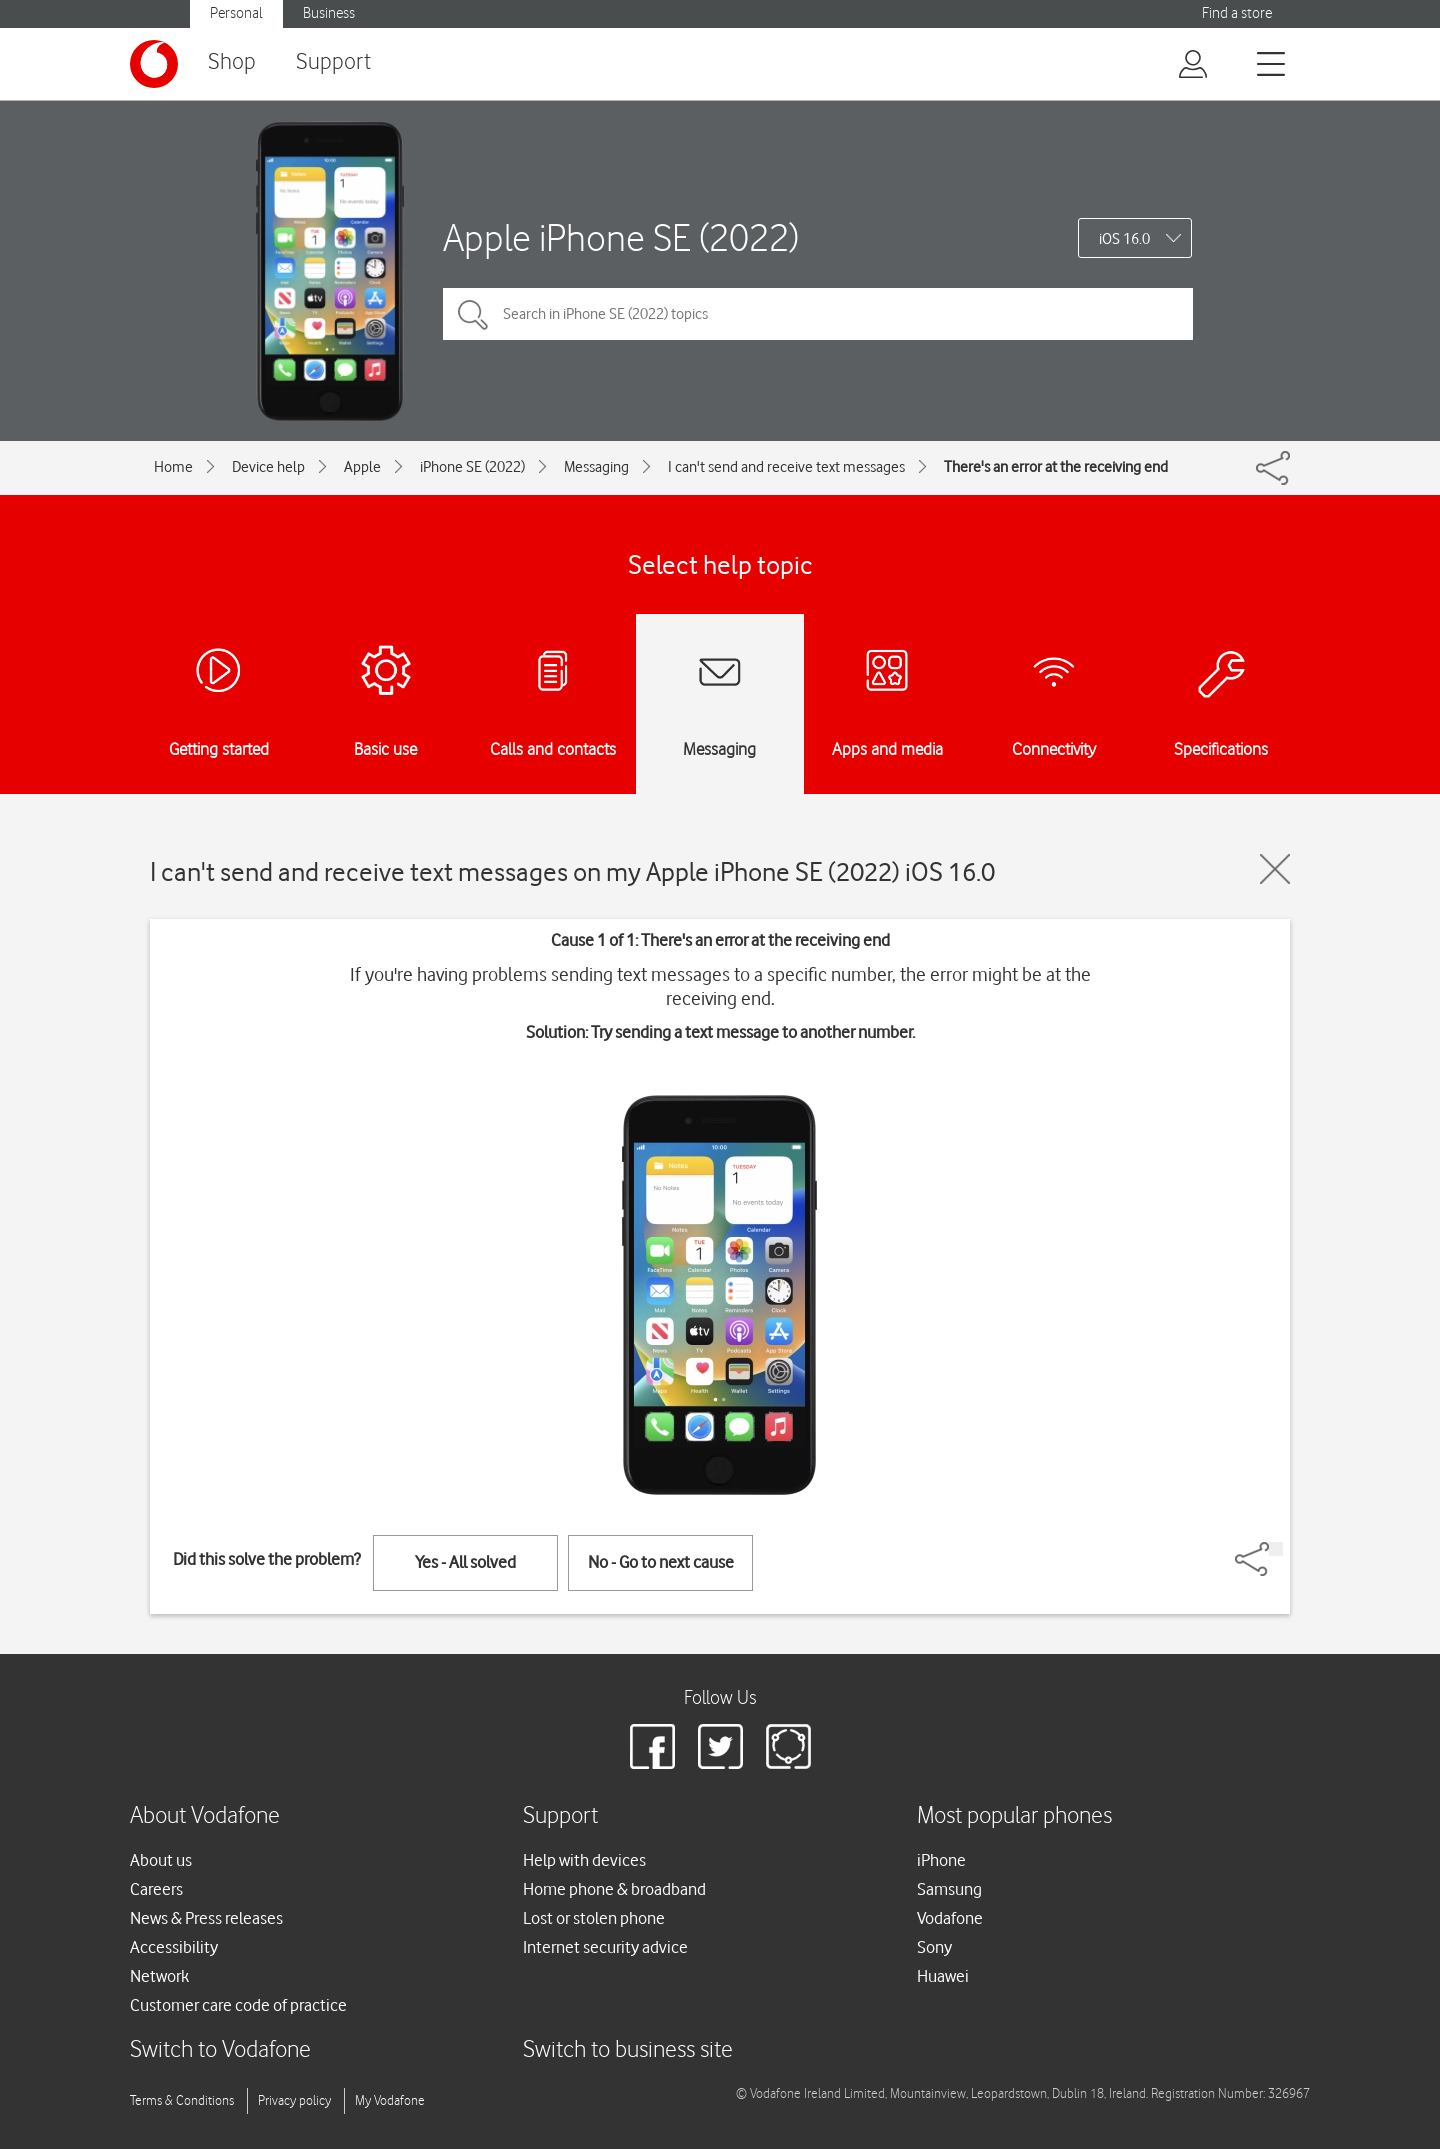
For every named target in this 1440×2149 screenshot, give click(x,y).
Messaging (596, 467)
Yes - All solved (465, 1562)
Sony (934, 1947)
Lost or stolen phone (594, 1918)
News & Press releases (206, 1918)
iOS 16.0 (1124, 239)
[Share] (1276, 1549)
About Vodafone (205, 1816)
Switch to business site (628, 2050)
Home (173, 467)
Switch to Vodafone (220, 2050)
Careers (156, 1889)
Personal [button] (236, 13)
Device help (268, 467)
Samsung (949, 1889)
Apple (362, 467)
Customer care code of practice (238, 2005)
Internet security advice (605, 1947)
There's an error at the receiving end (1056, 467)
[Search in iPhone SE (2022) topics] (818, 314)
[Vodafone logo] (154, 64)
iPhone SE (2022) (472, 467)
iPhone (941, 1860)
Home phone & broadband (614, 1889)
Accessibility (174, 1947)
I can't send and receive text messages (786, 467)
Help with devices (584, 1860)
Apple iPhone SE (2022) (621, 237)
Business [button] (329, 13)
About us (161, 1860)
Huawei (943, 1976)
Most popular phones (1014, 1816)
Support (333, 62)
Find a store (1237, 13)
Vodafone (950, 1918)
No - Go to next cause (661, 1562)
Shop (232, 62)
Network (159, 1976)
